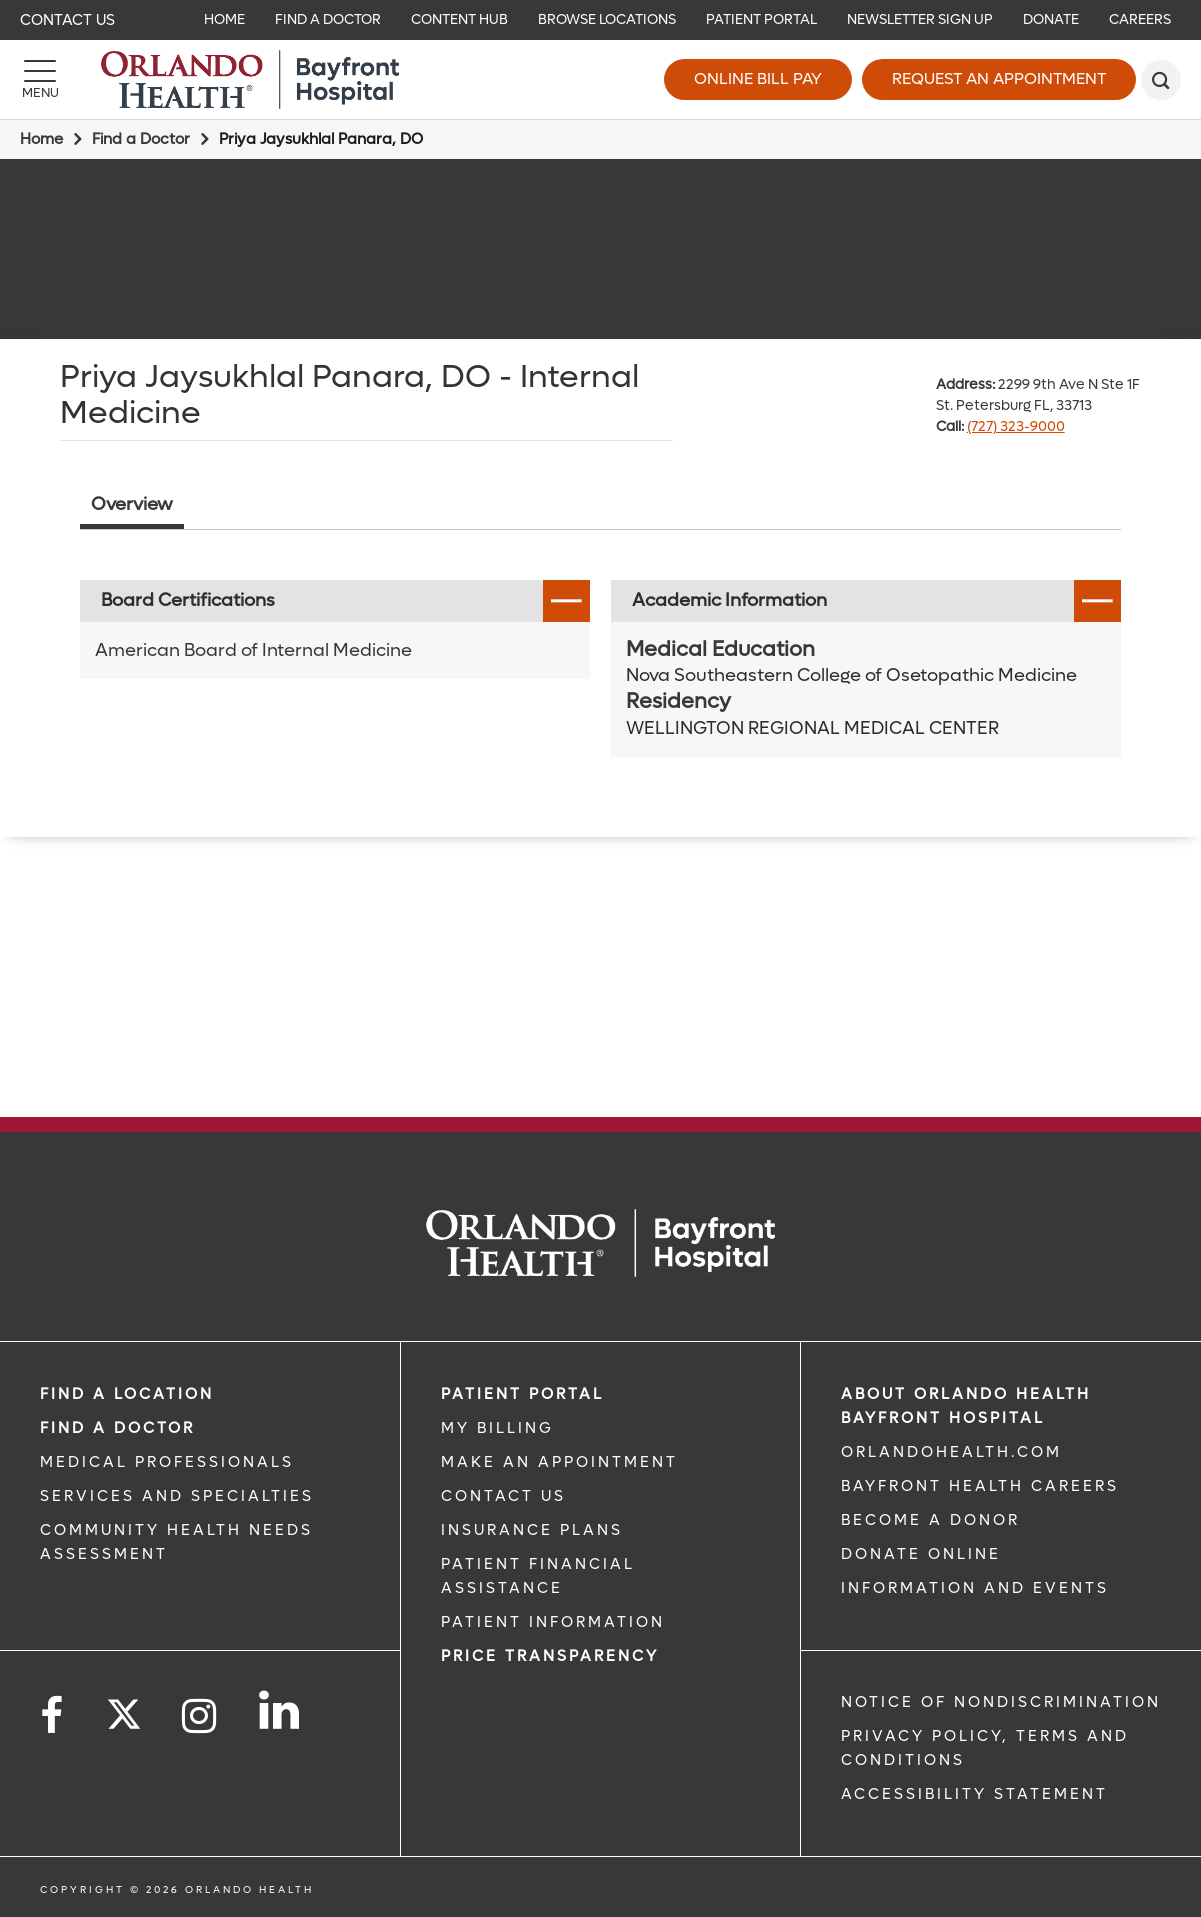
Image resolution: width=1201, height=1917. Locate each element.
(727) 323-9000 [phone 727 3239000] (1016, 426)
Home (41, 139)
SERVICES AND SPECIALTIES (177, 1496)
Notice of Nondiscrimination (1001, 1702)
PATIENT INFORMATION (553, 1622)
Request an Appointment (999, 78)
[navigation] (600, 20)
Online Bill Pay (758, 78)
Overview (132, 504)
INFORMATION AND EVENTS (975, 1588)
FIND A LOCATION (127, 1394)
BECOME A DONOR (930, 1520)
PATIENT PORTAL (522, 1394)
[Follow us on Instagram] (200, 1716)
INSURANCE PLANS (532, 1530)
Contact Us (67, 20)
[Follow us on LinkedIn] (280, 1710)
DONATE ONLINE (921, 1554)
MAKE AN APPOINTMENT (559, 1462)
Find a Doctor (141, 139)
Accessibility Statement (974, 1794)
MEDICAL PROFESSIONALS (167, 1462)
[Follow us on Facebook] (53, 1716)
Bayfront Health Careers (980, 1486)
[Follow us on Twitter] (124, 1708)
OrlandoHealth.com (951, 1452)
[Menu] (40, 80)
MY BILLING (497, 1428)
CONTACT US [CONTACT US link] (503, 1496)
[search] (1161, 80)
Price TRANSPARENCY (550, 1656)
